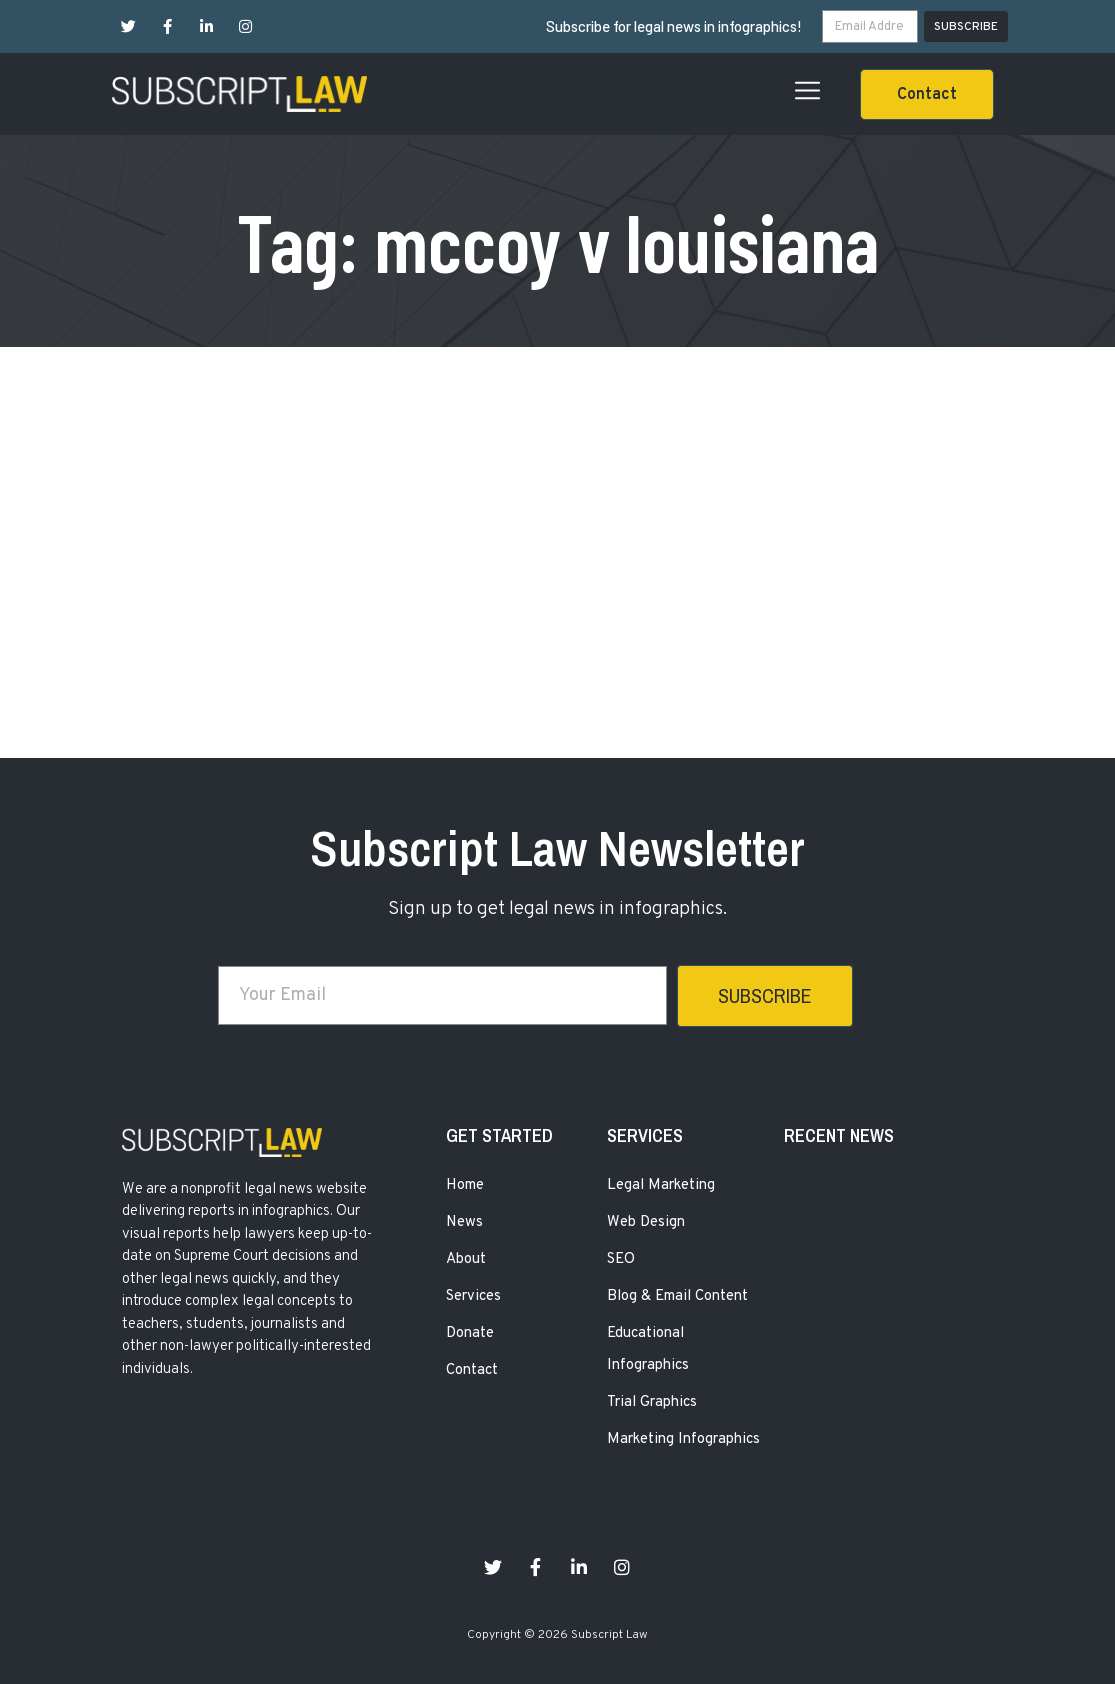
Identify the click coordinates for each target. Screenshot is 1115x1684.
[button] (927, 94)
